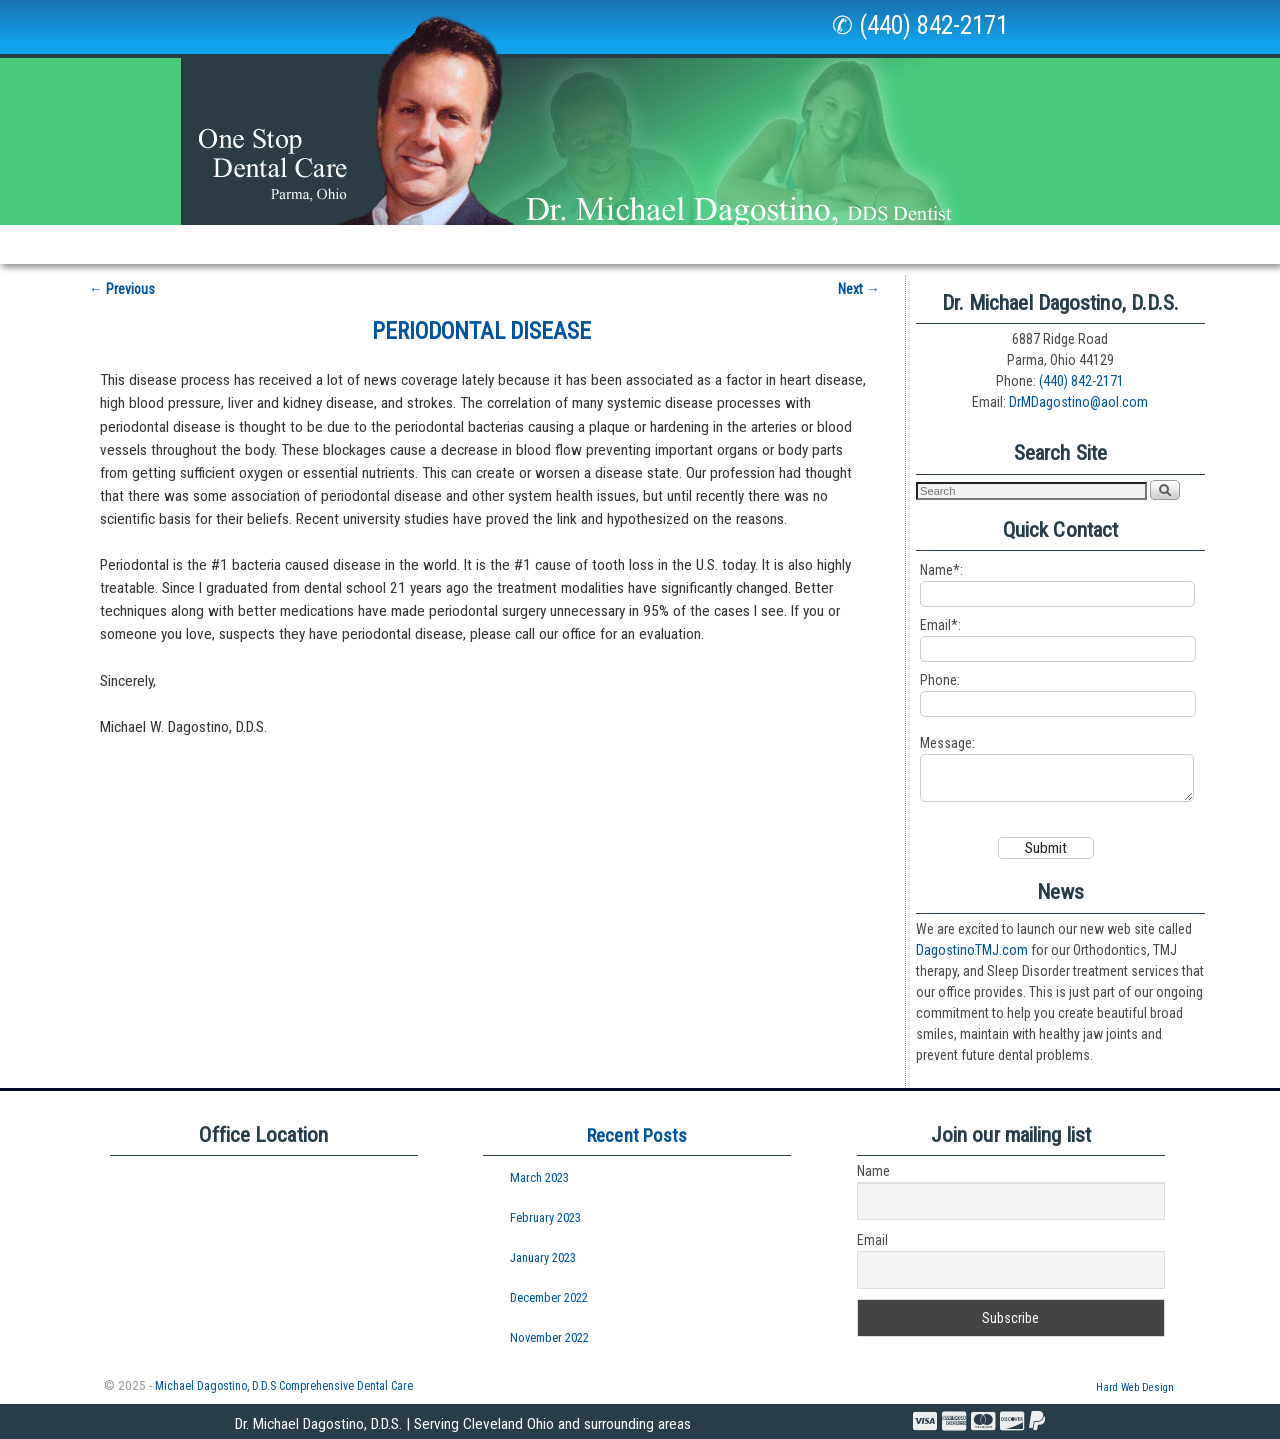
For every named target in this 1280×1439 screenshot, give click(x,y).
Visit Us (931, 244)
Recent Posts (637, 1134)
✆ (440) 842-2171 (920, 25)
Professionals (1041, 244)
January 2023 (543, 1256)
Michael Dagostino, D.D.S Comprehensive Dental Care (284, 1385)
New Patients (547, 244)
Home (116, 244)
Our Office (306, 249)
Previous (122, 279)
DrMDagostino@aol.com (1078, 393)
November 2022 (549, 1336)
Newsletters (670, 244)
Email (872, 1240)
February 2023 (545, 1216)
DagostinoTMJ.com (972, 949)
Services (423, 249)
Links (766, 244)
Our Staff (201, 244)
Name (873, 1171)
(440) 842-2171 (1081, 372)
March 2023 (539, 1177)
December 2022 (549, 1296)
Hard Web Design (1135, 1386)
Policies (845, 244)
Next (859, 279)
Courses (1153, 244)
